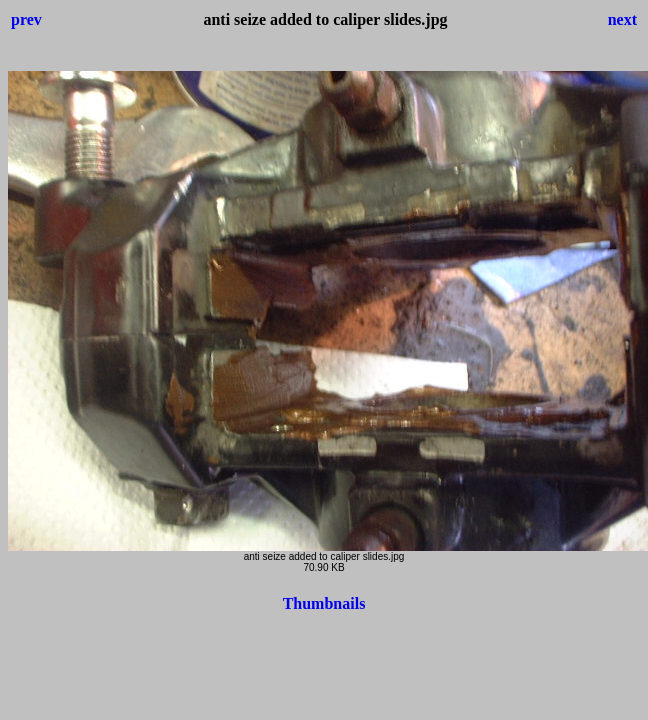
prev (26, 19)
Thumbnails (324, 603)
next (622, 19)
